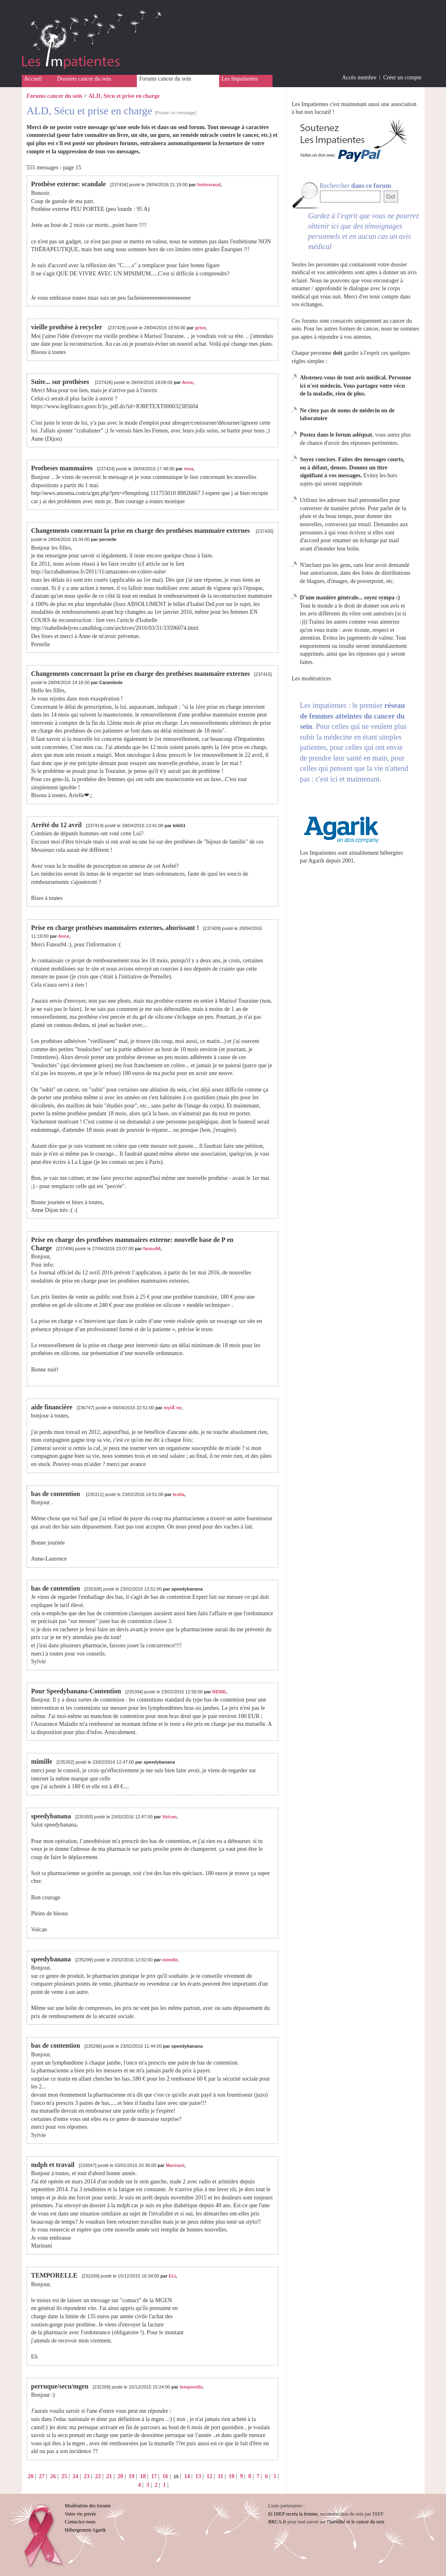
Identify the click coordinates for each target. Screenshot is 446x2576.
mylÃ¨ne (172, 1407)
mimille (170, 1959)
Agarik (316, 861)
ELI (172, 2275)
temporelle (191, 2386)
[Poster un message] (175, 112)
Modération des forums (88, 2506)
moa (189, 468)
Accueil (33, 79)
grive (200, 327)
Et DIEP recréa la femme (293, 2514)
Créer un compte (402, 77)
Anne (187, 382)
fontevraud (209, 184)
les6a (179, 1494)
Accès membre (359, 77)
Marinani (175, 2165)
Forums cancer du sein (165, 79)
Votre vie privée (80, 2514)
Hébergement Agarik (85, 2530)
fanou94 (151, 1248)
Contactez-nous (80, 2522)
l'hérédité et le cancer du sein (355, 2522)
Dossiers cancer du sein (84, 79)
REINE (219, 1691)
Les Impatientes (240, 79)
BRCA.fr (277, 2522)
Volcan (169, 1816)
